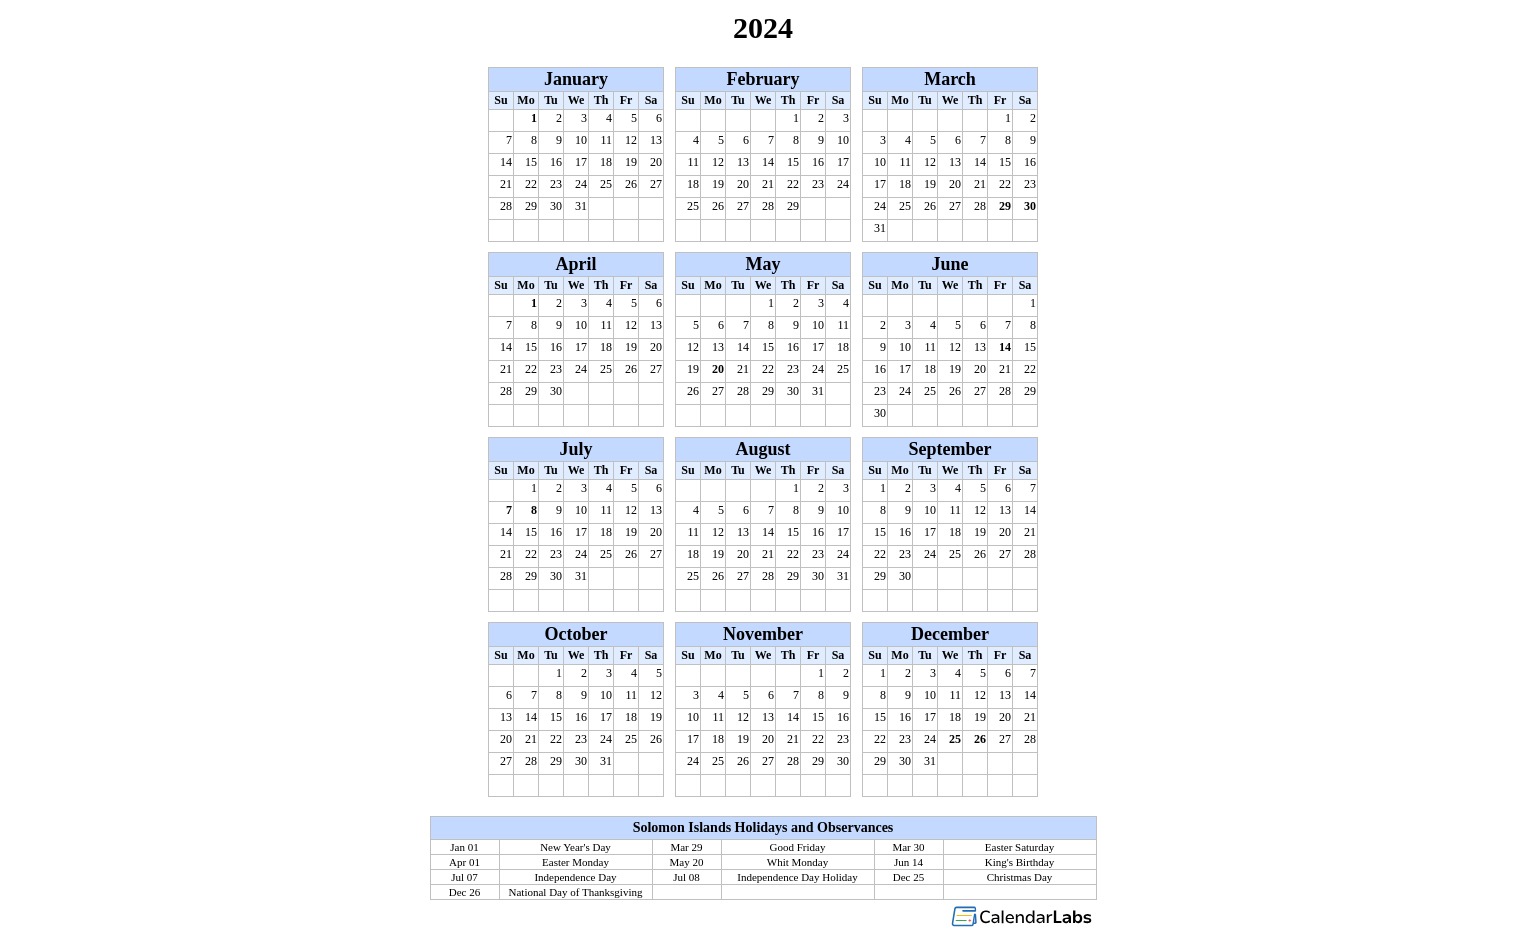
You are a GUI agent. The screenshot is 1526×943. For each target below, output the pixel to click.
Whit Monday (797, 862)
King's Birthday (1020, 862)
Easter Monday (575, 862)
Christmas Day (1020, 877)
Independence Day (575, 877)
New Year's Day (575, 847)
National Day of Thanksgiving (576, 892)
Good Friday (798, 847)
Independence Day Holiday (797, 877)
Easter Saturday (1019, 847)
